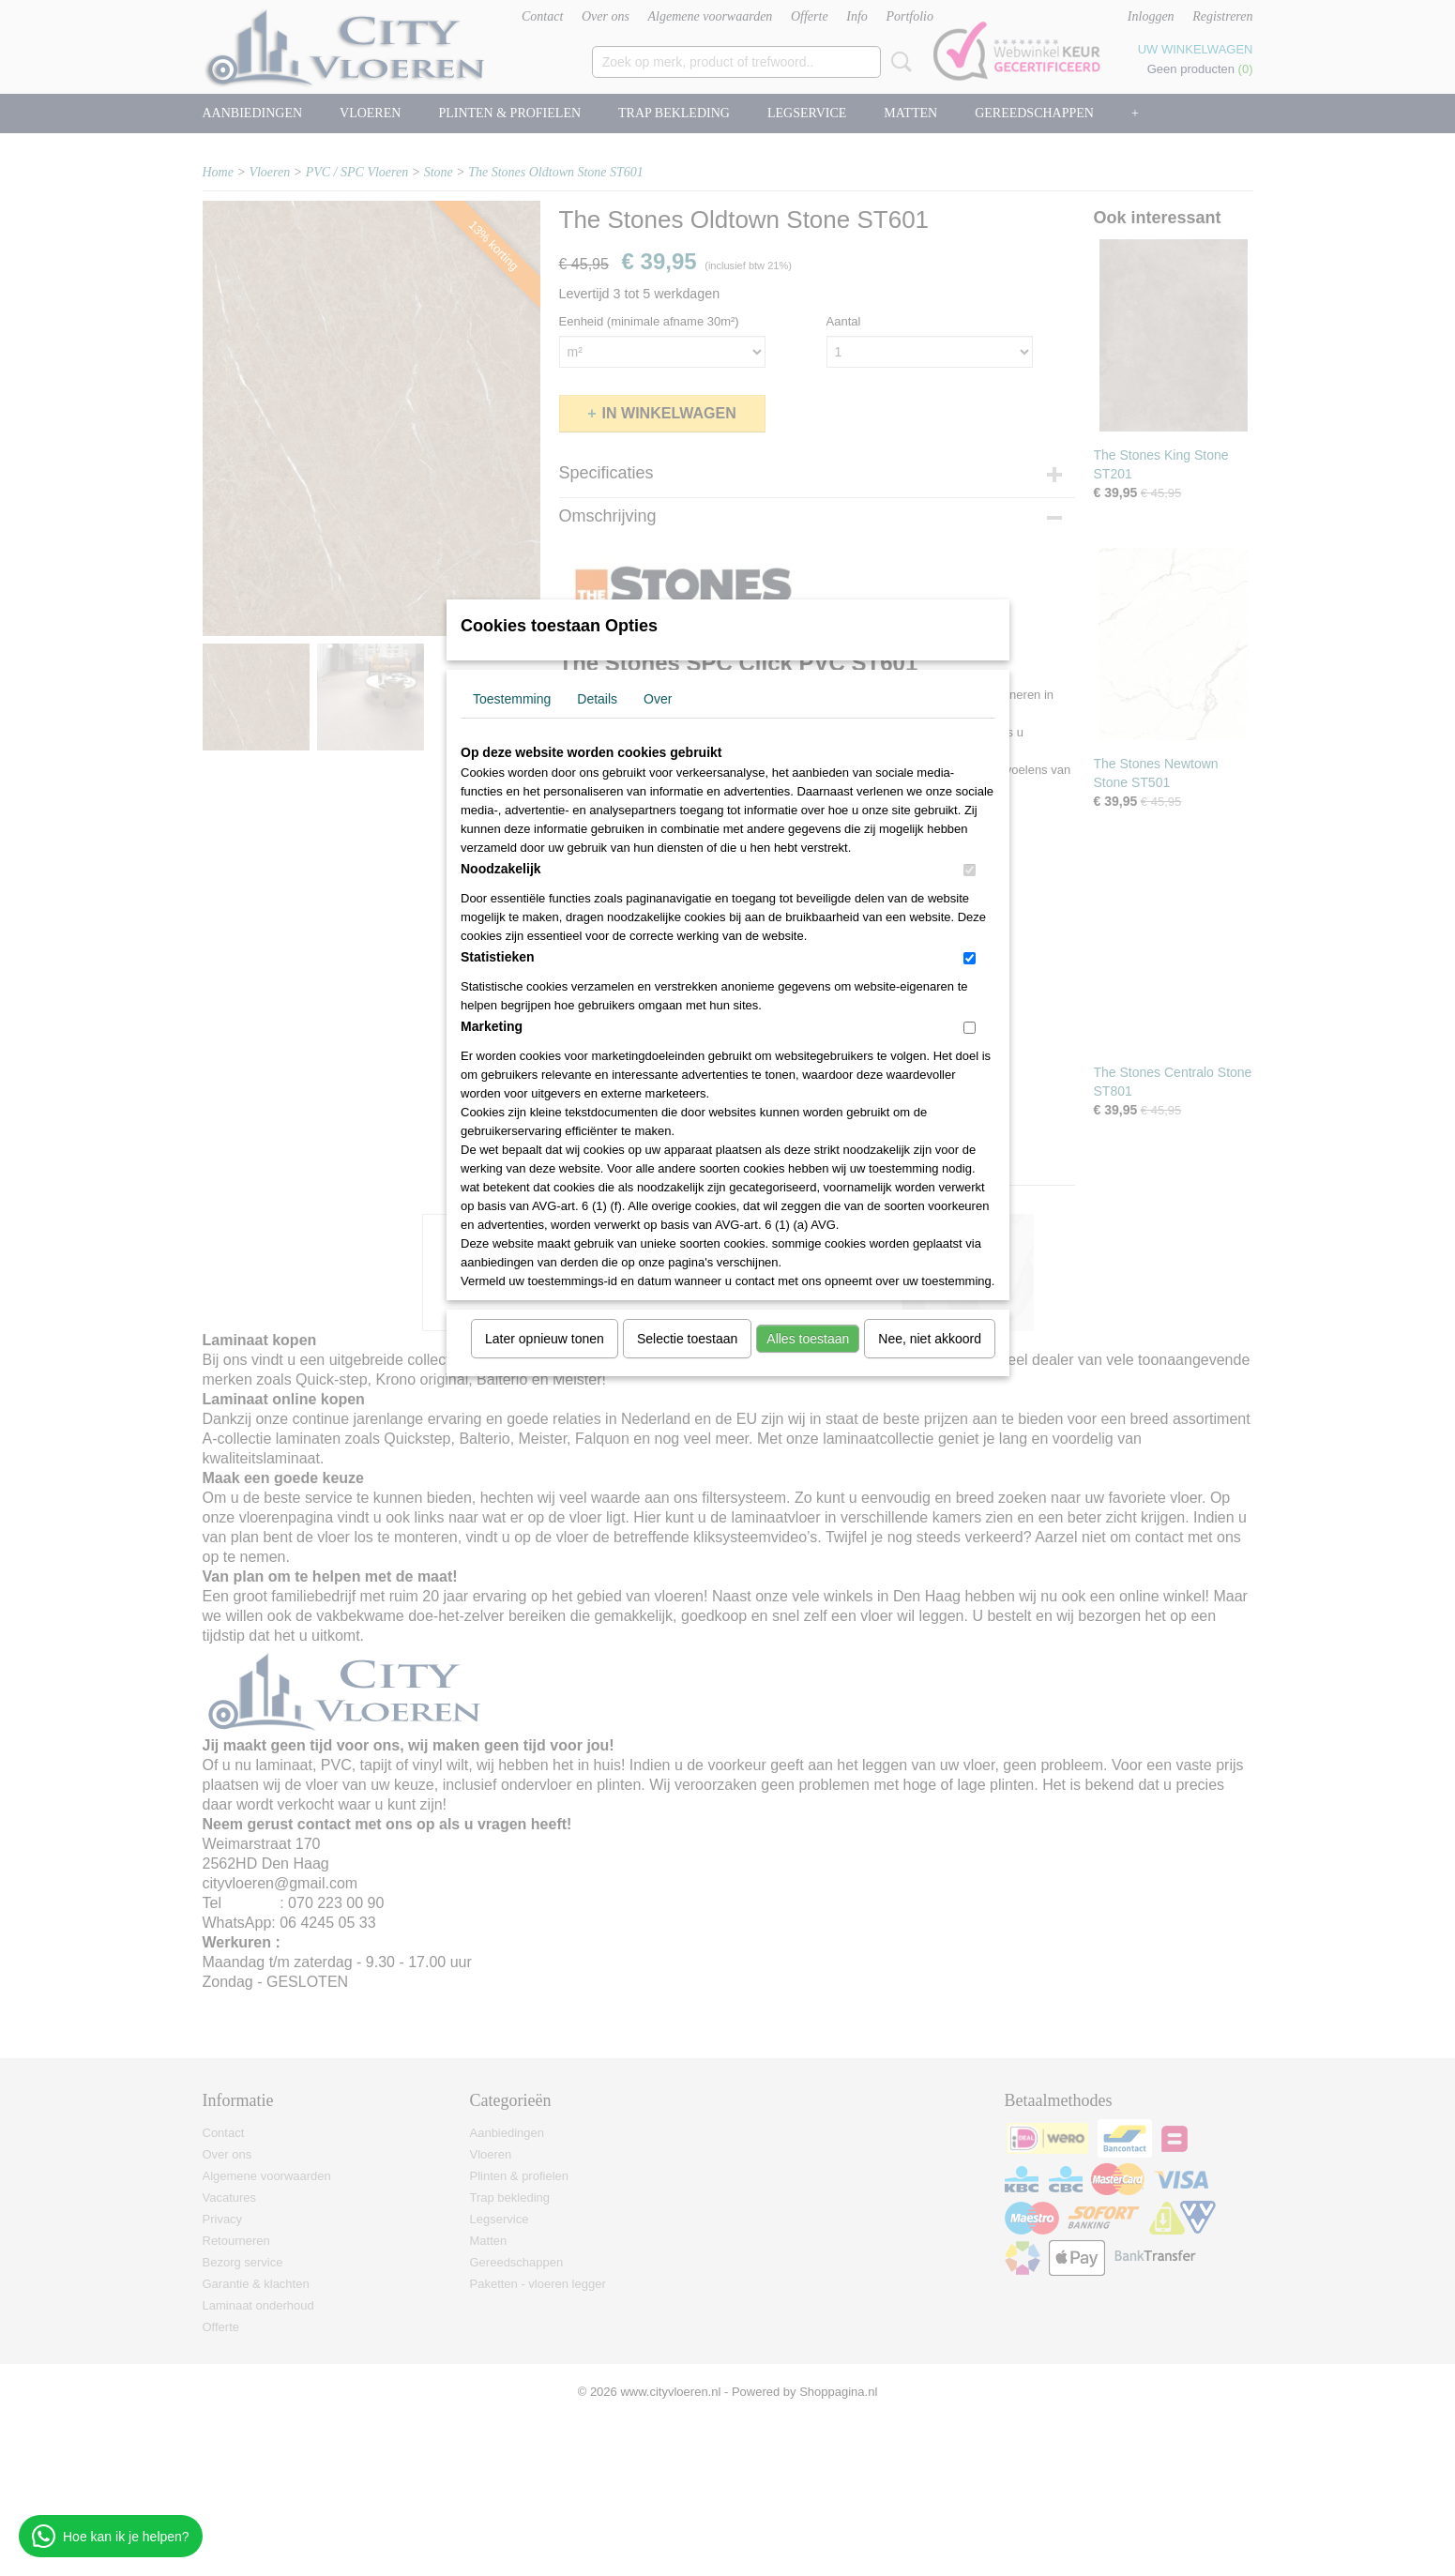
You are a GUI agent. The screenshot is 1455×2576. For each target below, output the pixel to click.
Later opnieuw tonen (544, 1338)
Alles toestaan (807, 1338)
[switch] (969, 870)
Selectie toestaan (687, 1338)
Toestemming (512, 698)
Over (658, 698)
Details (597, 698)
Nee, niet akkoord (929, 1338)
